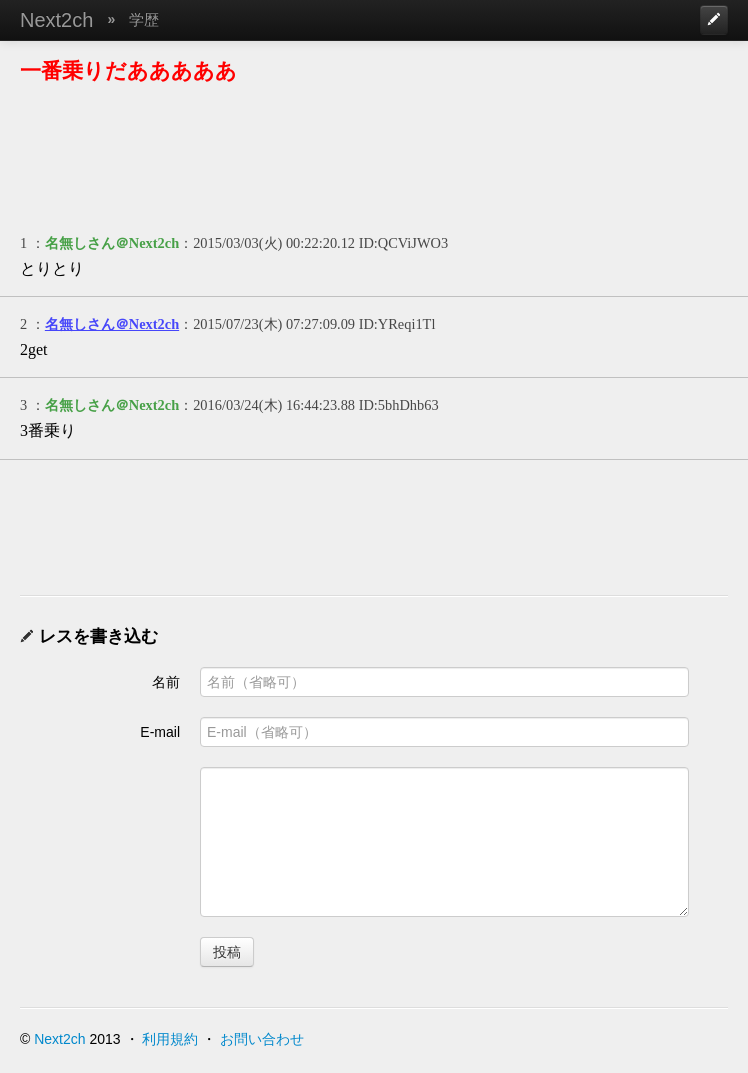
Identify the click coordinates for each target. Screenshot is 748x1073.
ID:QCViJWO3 (403, 243)
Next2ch (56, 20)
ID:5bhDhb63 (399, 405)
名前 (166, 682)
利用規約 (170, 1039)
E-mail (160, 732)
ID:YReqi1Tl (397, 324)
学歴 (144, 19)
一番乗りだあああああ (128, 70)
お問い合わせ (262, 1039)
